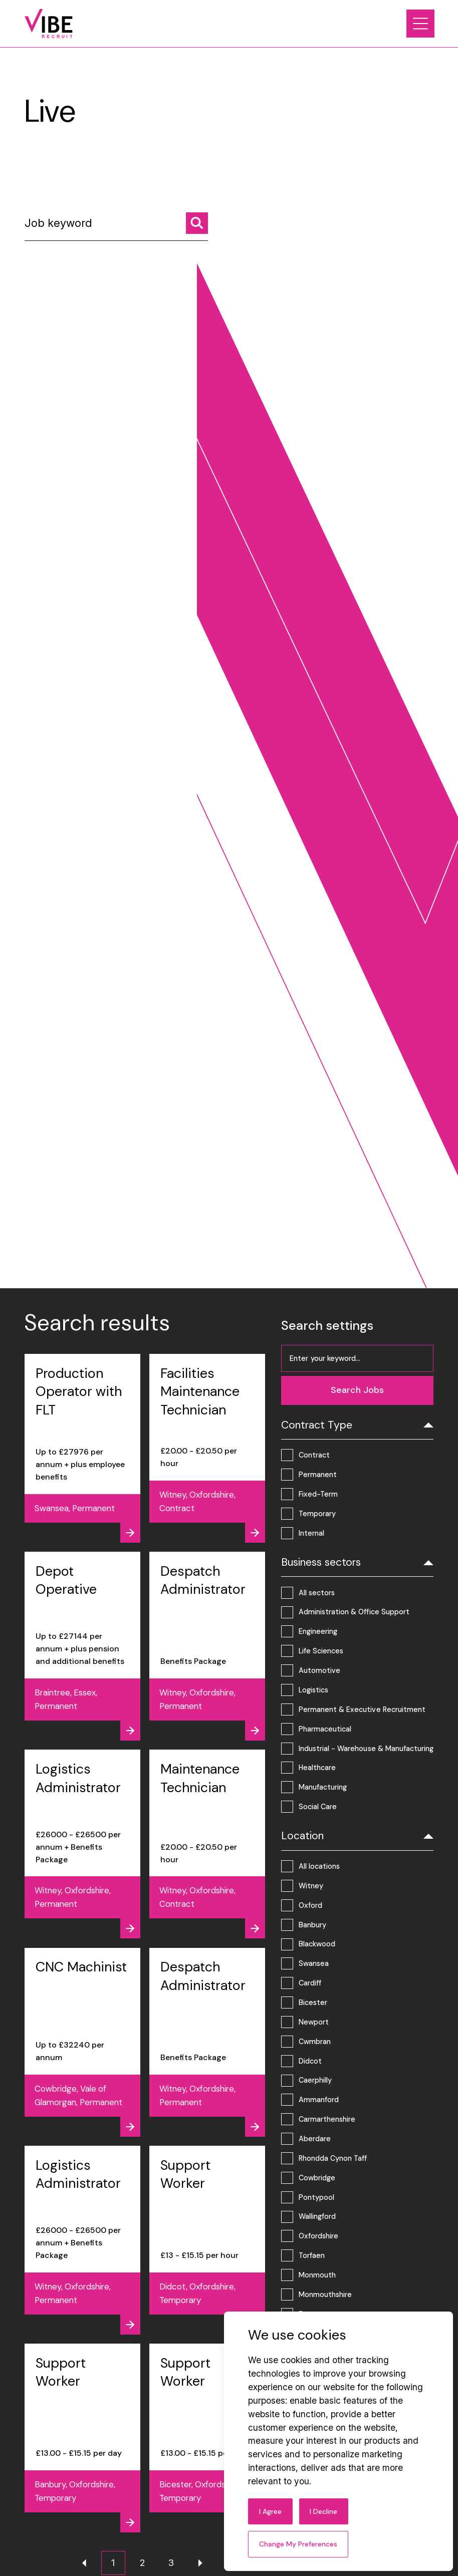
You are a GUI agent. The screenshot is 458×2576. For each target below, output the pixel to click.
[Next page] (200, 2563)
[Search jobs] (196, 223)
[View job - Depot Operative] (82, 1646)
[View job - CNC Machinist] (82, 2042)
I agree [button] (270, 2511)
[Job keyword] (116, 226)
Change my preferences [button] (298, 2543)
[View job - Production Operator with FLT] (82, 1448)
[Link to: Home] (49, 23)
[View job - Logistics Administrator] (82, 1844)
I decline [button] (323, 2511)
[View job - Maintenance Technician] (207, 1844)
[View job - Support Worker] (207, 2240)
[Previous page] (84, 2563)
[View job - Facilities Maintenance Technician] (207, 1448)
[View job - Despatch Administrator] (207, 1646)
